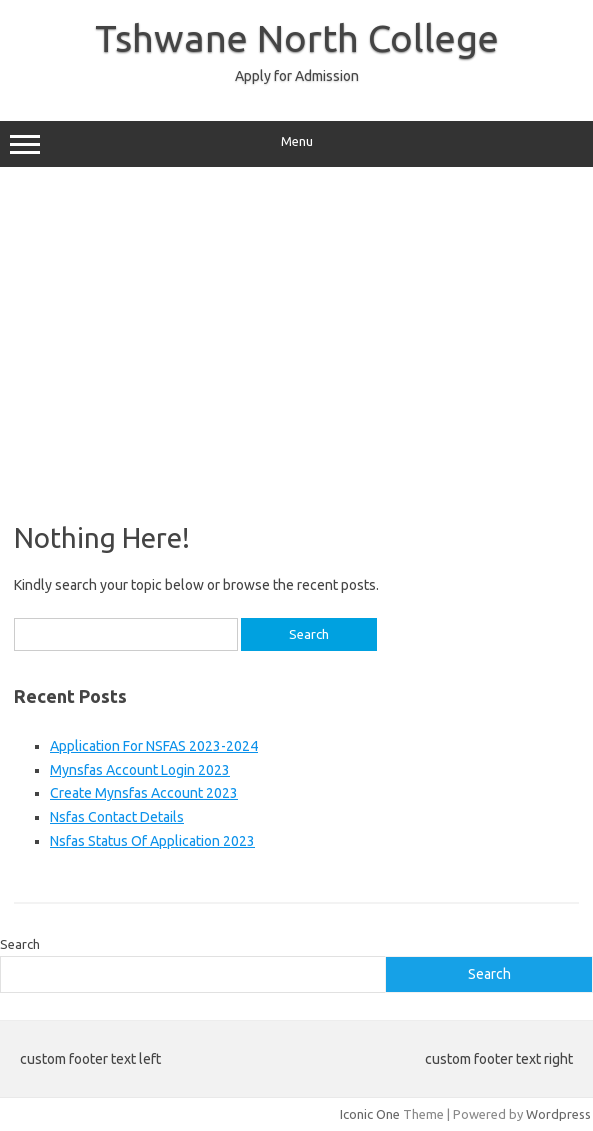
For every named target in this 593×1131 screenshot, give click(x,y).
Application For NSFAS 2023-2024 (154, 746)
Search (20, 944)
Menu (296, 144)
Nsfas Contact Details (117, 817)
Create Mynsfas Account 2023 (144, 793)
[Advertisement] (296, 337)
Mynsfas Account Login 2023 (140, 770)
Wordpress (558, 1114)
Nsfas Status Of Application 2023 (152, 841)
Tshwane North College (297, 38)
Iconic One (370, 1114)
